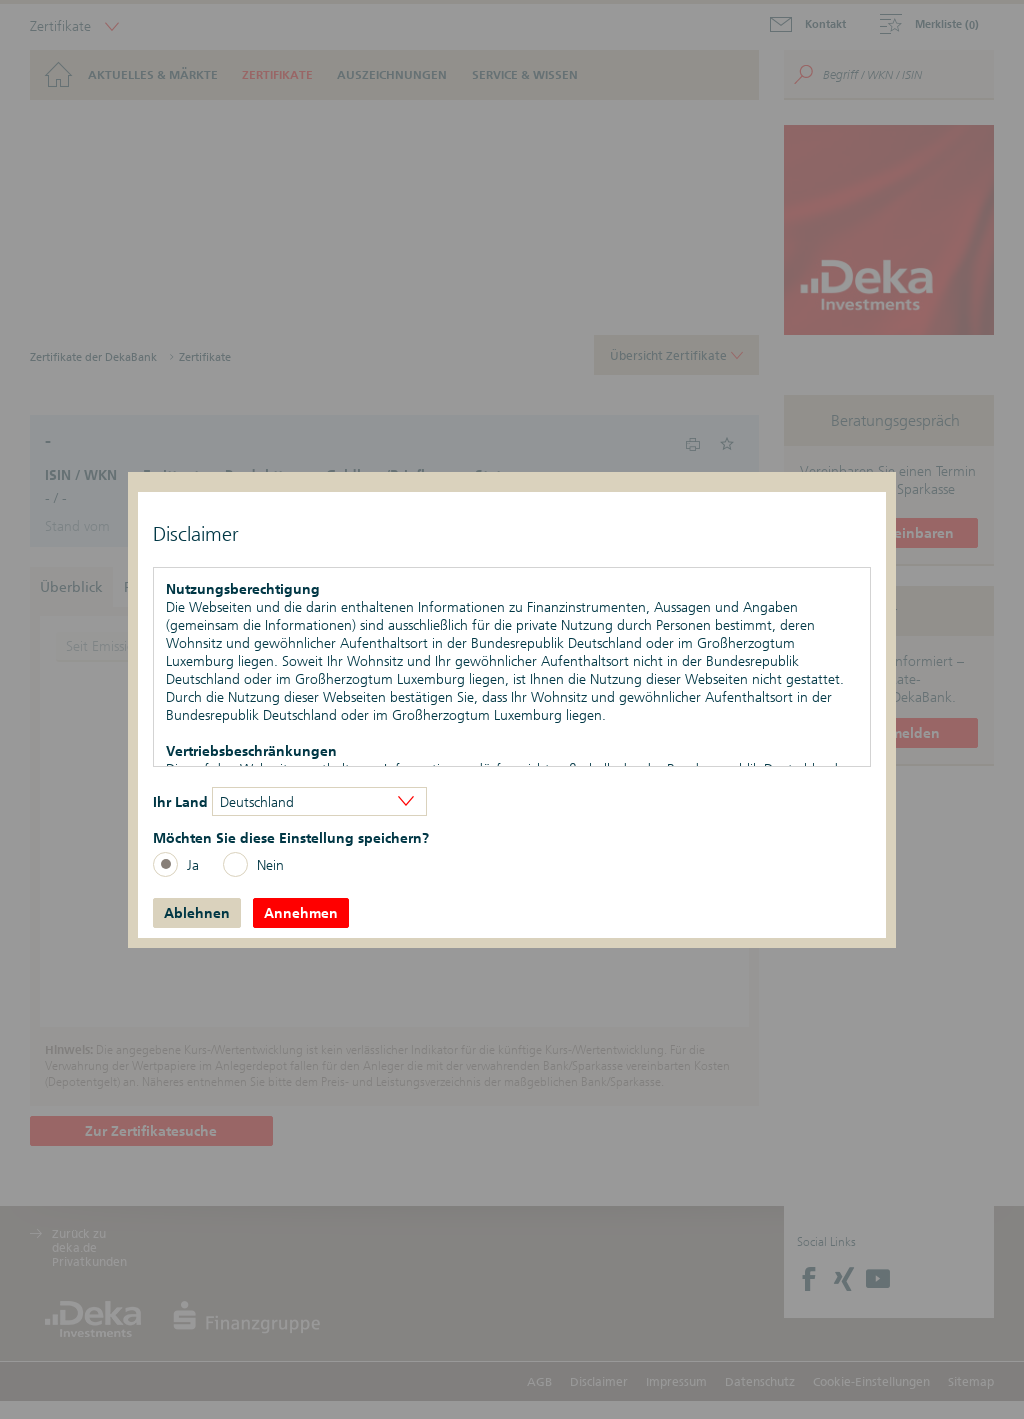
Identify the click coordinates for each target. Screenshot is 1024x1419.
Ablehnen (197, 913)
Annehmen (301, 913)
